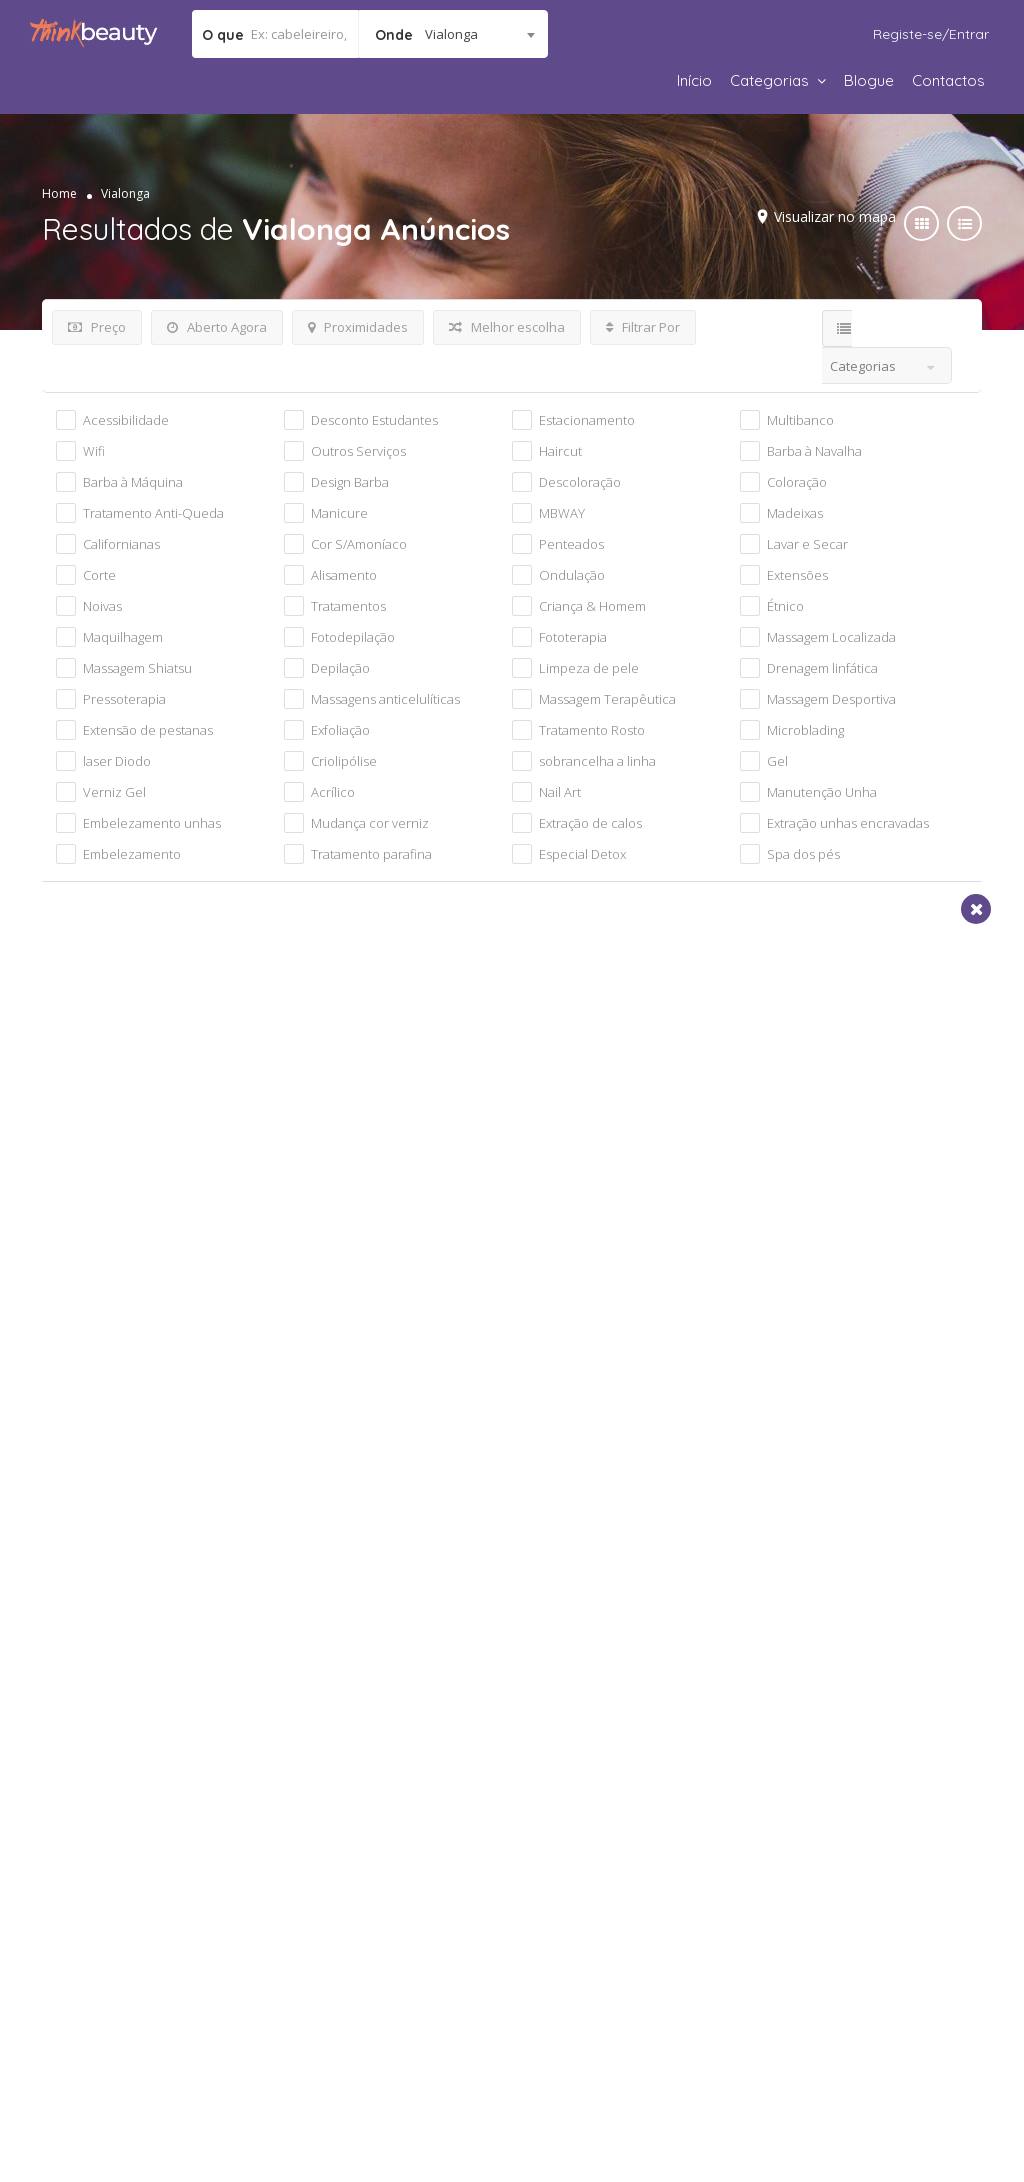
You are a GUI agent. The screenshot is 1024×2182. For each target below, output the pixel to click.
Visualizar (281, 1073)
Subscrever (789, 1694)
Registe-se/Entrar (931, 34)
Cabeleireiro (108, 1181)
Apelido (406, 1506)
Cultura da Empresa (123, 1906)
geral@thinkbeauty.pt (872, 1928)
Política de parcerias (125, 1932)
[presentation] (223, 1693)
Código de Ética (580, 1926)
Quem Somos (102, 1880)
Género (405, 1586)
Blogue (869, 80)
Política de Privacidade (368, 1906)
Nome (123, 1506)
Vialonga (96, 1242)
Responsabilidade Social (608, 1900)
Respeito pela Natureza (605, 1952)
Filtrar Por (643, 327)
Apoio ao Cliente (815, 1952)
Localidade (694, 1586)
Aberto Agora (217, 327)
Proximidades (358, 327)
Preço (97, 327)
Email (674, 1506)
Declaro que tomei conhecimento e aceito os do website (526, 1686)
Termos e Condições (360, 1880)
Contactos (948, 80)
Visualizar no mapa (830, 216)
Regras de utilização (360, 1932)
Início (694, 80)
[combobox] (453, 34)
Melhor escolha (507, 327)
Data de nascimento (175, 1586)
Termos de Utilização (544, 1686)
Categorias (769, 80)
